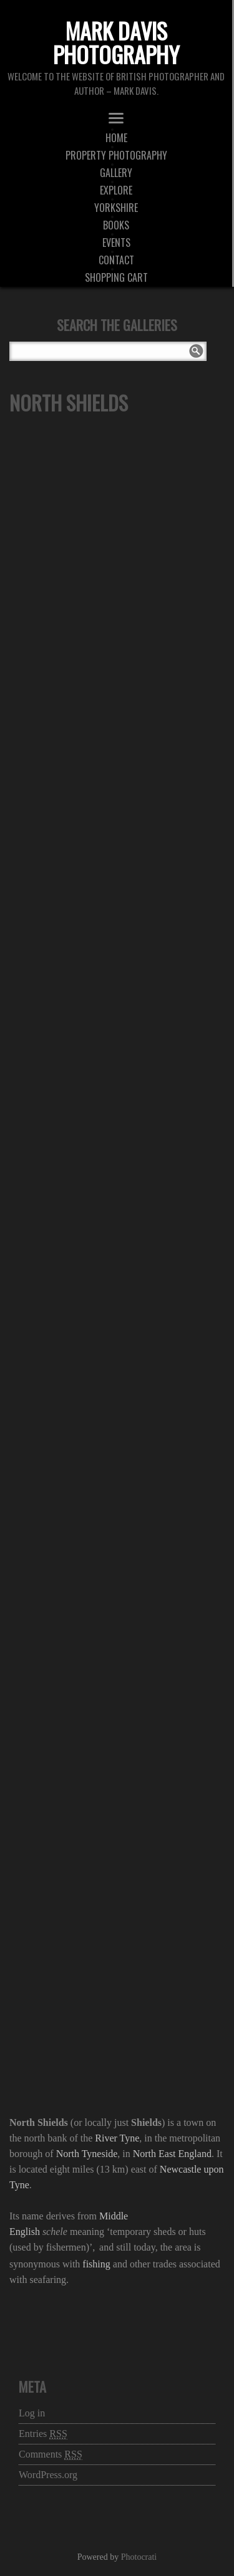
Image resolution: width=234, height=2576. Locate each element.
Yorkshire (116, 208)
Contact (116, 260)
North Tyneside (87, 2153)
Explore (116, 190)
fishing (96, 2264)
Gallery (116, 173)
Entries (43, 2433)
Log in (32, 2413)
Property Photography (116, 155)
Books (116, 225)
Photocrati (139, 2557)
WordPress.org (48, 2474)
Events (116, 243)
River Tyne (117, 2138)
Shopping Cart (116, 277)
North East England (172, 2153)
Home (116, 138)
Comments (50, 2454)
